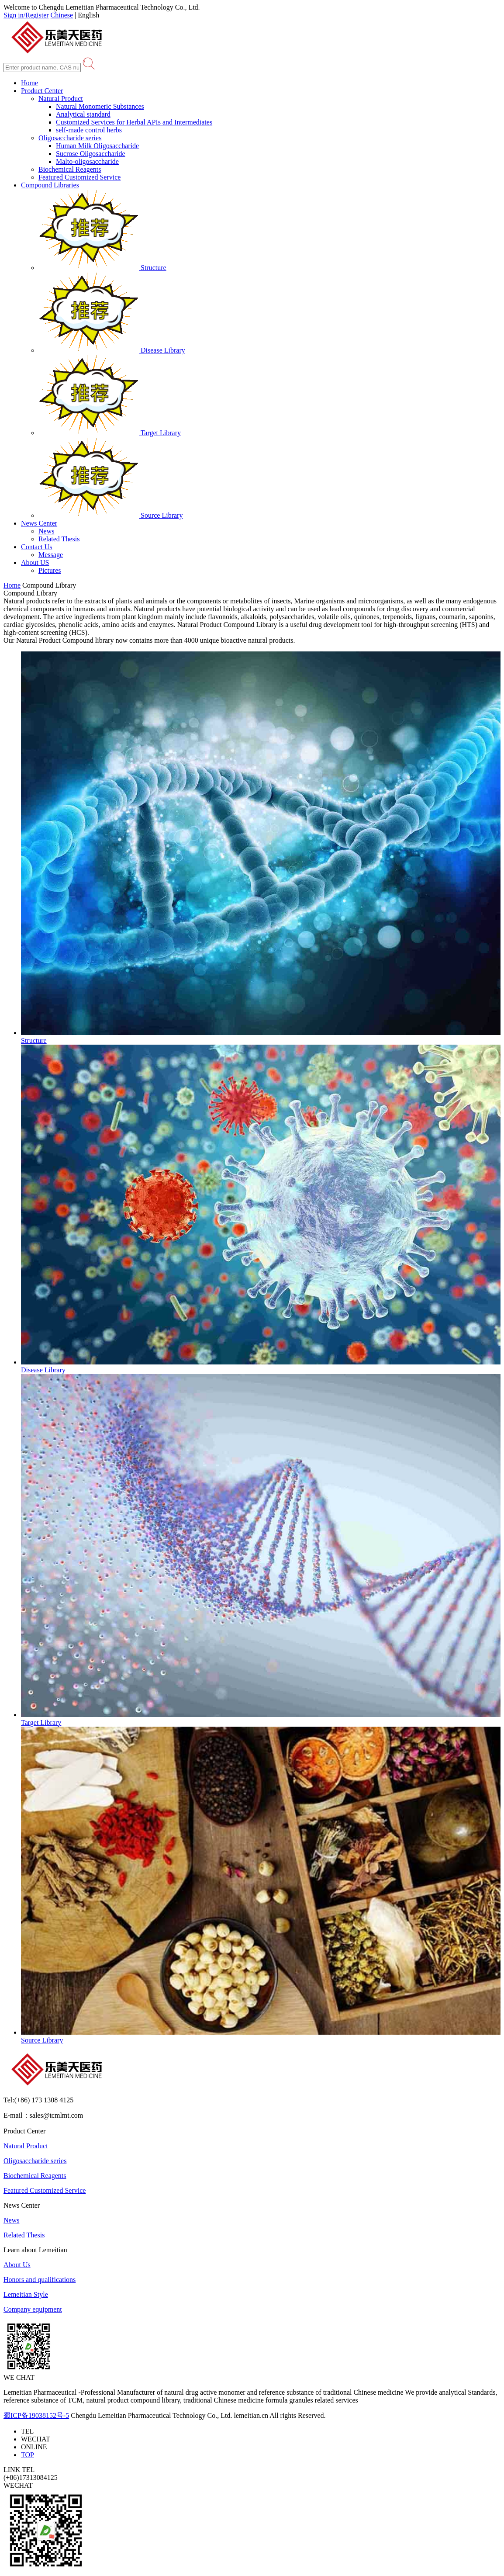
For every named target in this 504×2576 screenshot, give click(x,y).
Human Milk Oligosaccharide (97, 145)
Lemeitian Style (25, 2294)
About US (35, 562)
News (46, 531)
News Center (39, 523)
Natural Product (60, 98)
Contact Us (36, 547)
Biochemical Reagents (69, 169)
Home (29, 83)
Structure (102, 267)
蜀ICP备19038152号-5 (36, 2415)
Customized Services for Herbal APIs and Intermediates (134, 122)
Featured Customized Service (79, 177)
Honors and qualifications (39, 2279)
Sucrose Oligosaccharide (90, 153)
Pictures (49, 570)
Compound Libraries (50, 185)
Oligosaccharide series (69, 138)
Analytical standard (83, 114)
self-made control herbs (89, 130)
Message (50, 554)
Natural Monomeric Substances (100, 106)
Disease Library (111, 350)
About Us (17, 2264)
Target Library (109, 432)
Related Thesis (58, 539)
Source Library (110, 515)
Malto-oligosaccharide (87, 161)
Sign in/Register (26, 15)
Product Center (42, 90)
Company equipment (32, 2309)
